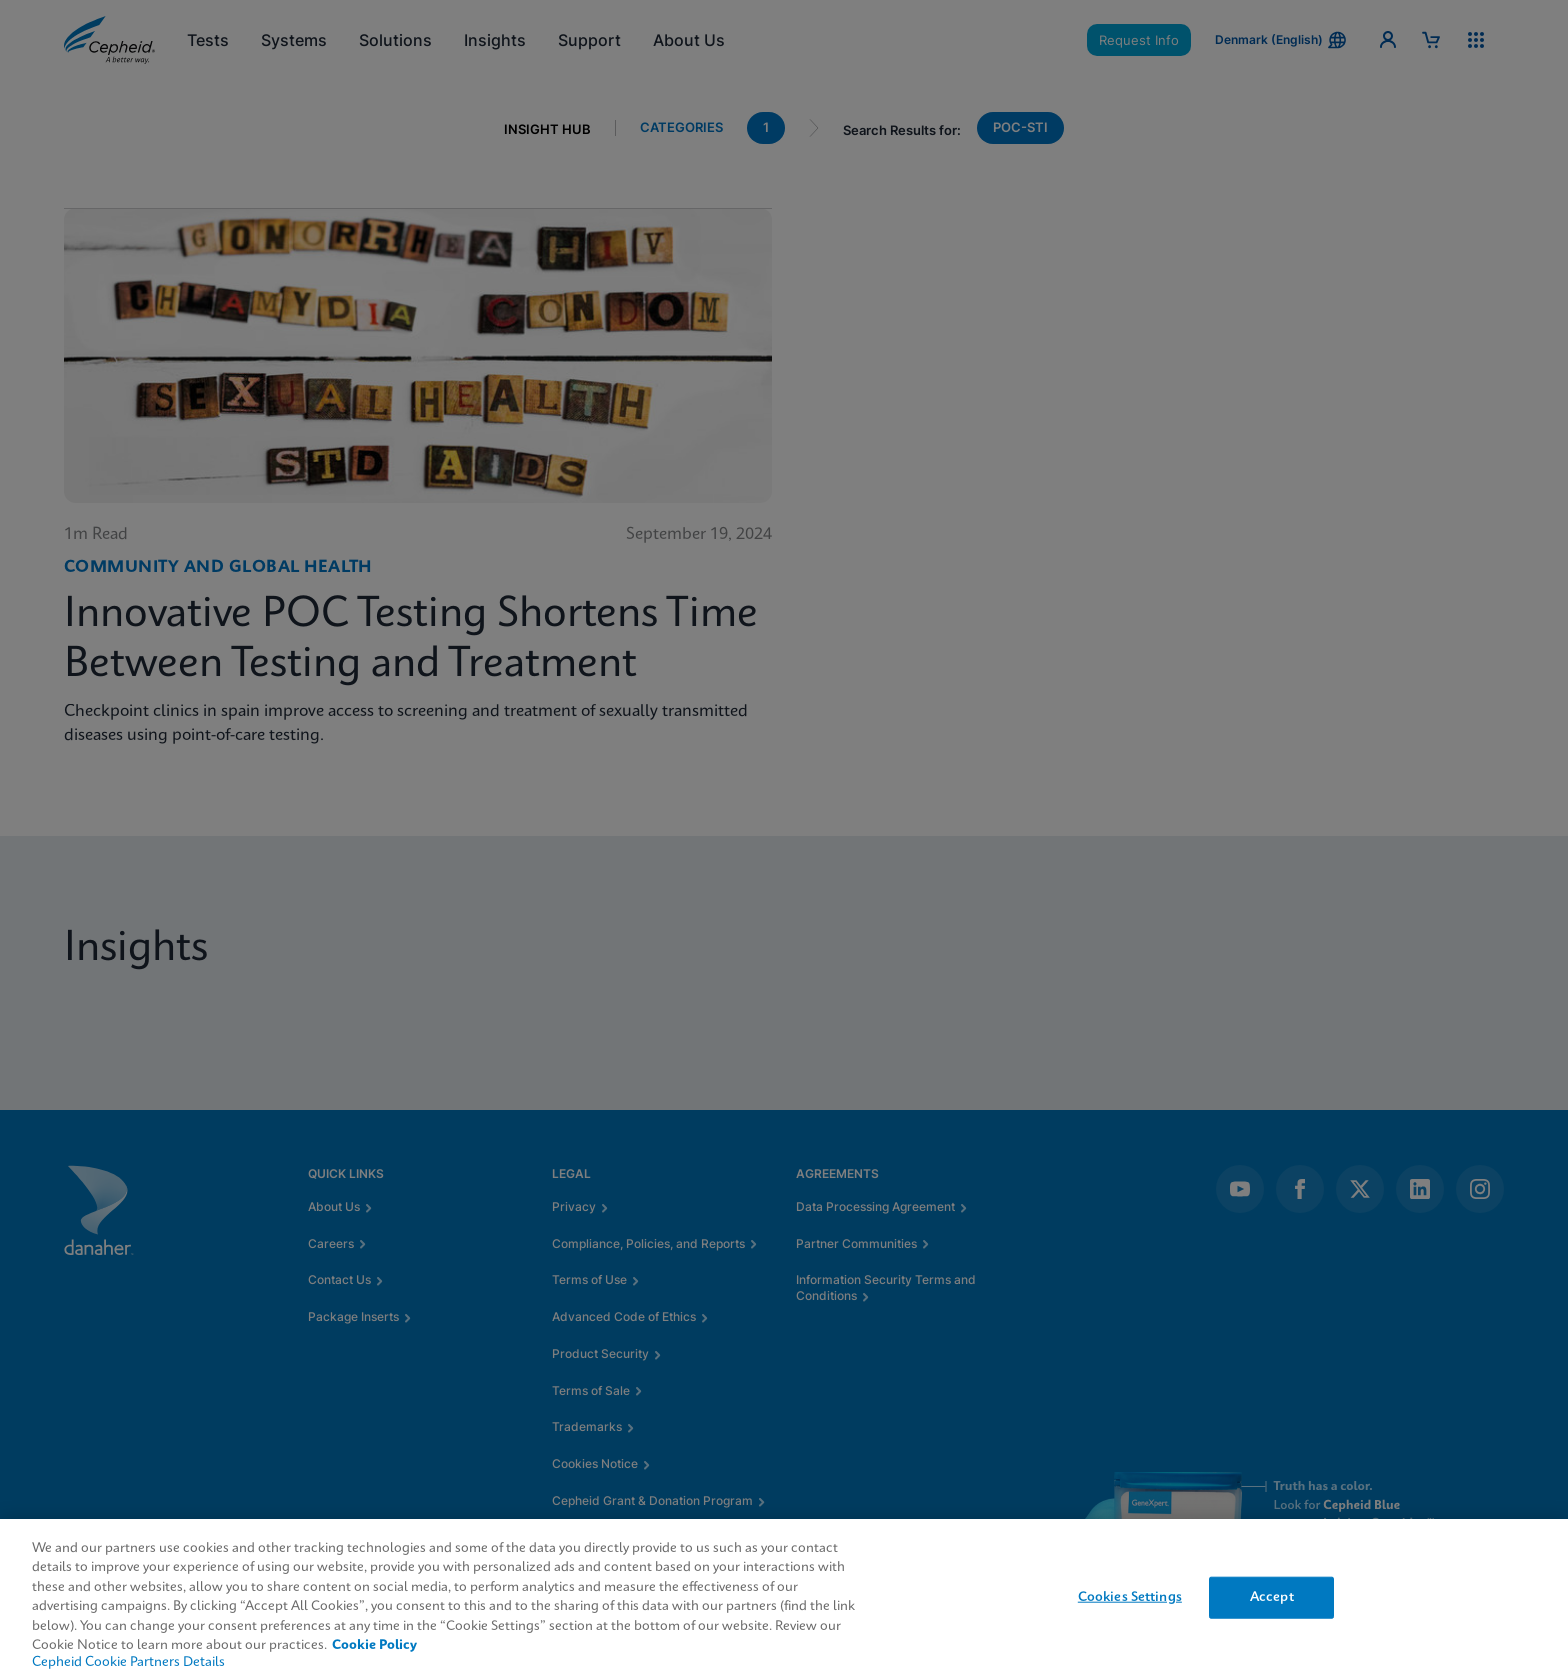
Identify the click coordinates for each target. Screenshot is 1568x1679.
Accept (1272, 1597)
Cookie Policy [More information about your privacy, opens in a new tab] (374, 1645)
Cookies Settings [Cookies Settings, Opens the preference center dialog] (1130, 1597)
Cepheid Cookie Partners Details (128, 1662)
